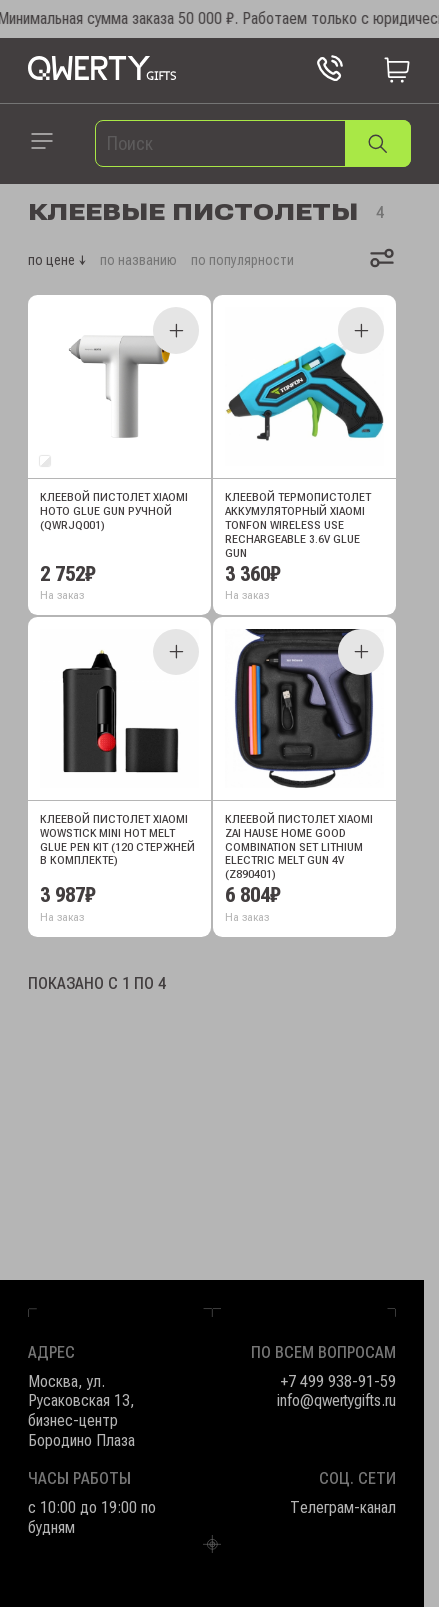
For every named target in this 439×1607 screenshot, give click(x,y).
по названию (138, 260)
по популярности (242, 260)
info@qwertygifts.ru (336, 1400)
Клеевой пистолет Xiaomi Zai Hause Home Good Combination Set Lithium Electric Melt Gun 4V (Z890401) (299, 847)
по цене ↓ (57, 260)
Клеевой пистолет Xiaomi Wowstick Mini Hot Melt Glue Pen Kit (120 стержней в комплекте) (117, 840)
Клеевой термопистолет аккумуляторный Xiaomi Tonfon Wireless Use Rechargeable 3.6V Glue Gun (298, 525)
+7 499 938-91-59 (338, 1381)
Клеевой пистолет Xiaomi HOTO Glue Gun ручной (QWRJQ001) (114, 511)
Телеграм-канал (343, 1507)
